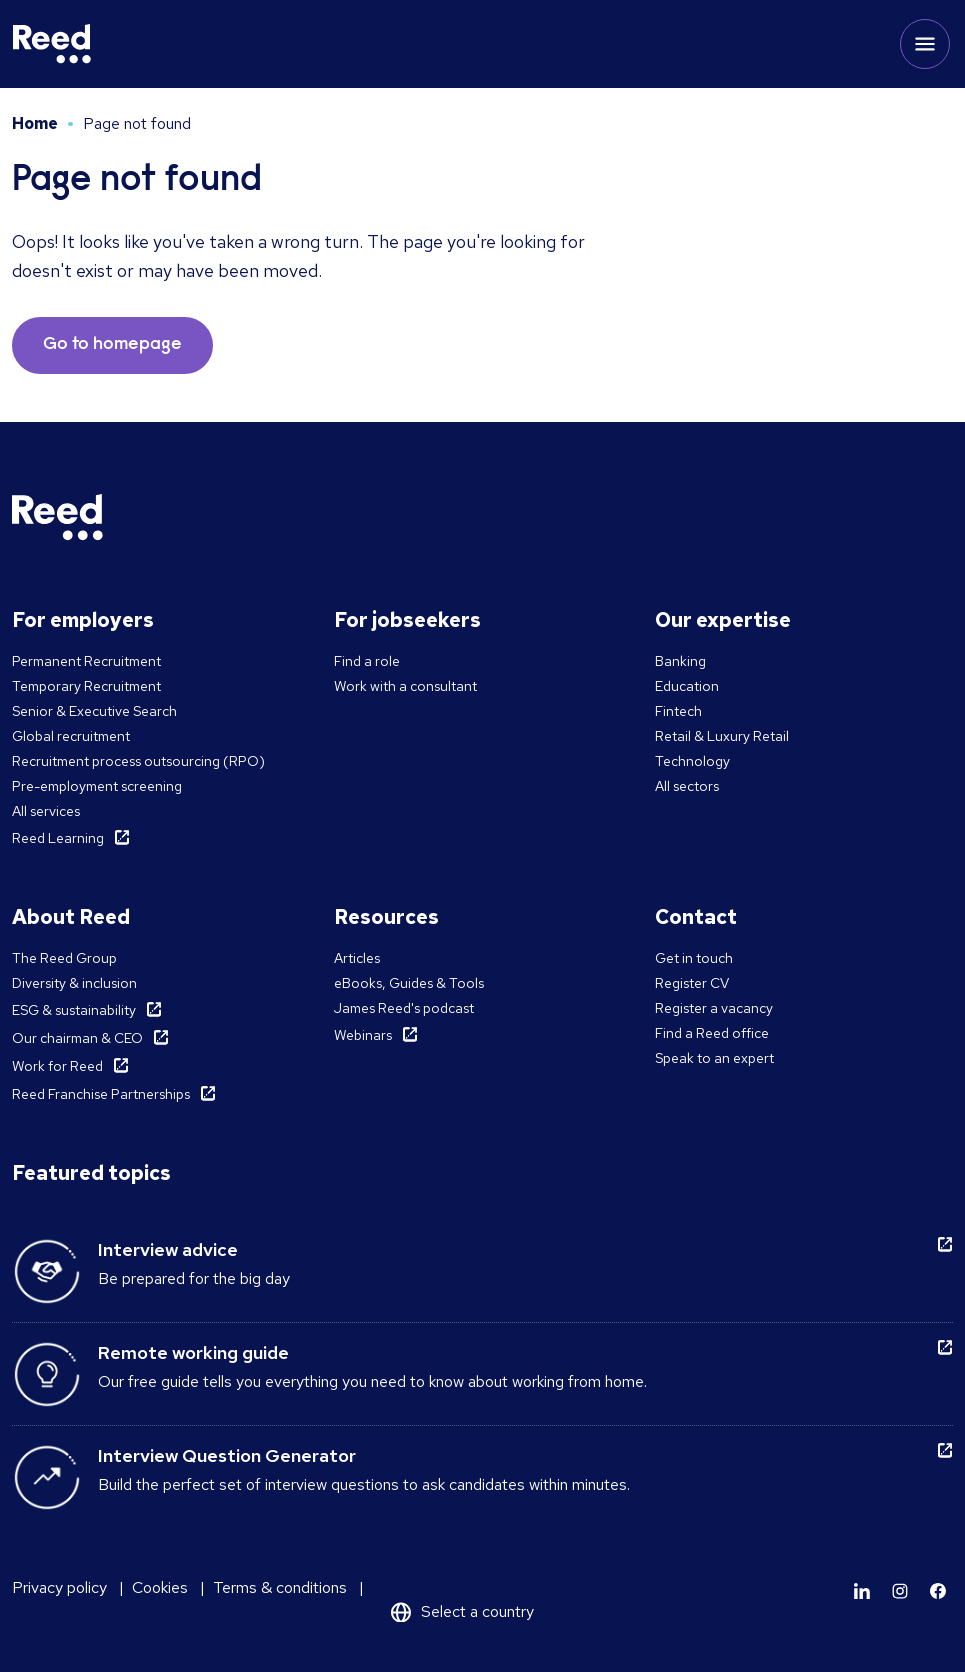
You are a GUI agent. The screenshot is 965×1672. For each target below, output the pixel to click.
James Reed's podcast (404, 1008)
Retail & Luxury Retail (722, 736)
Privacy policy (59, 1587)
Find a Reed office (712, 1033)
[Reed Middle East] (52, 44)
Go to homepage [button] (112, 345)
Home (35, 123)
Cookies (160, 1587)
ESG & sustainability (74, 1010)
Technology (692, 761)
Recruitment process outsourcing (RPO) (138, 761)
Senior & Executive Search (94, 711)
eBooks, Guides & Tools (409, 983)
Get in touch (694, 958)
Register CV (692, 983)
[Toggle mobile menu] (925, 44)
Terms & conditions (280, 1587)
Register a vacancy (714, 1008)
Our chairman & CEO (77, 1038)
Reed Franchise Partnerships (101, 1094)
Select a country (477, 1611)
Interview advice (168, 1249)
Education (687, 686)
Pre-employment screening (97, 786)
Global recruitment (71, 736)
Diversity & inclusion (74, 983)
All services (46, 811)
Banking (680, 661)
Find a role (367, 661)
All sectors (687, 786)
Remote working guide (193, 1352)
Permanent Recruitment (86, 661)
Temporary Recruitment (86, 686)
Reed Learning (58, 838)
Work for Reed (57, 1066)
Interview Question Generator (227, 1455)
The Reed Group (64, 958)
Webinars (363, 1035)
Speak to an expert (714, 1058)
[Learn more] (862, 1591)
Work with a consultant (405, 686)
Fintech (678, 711)
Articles (357, 958)
